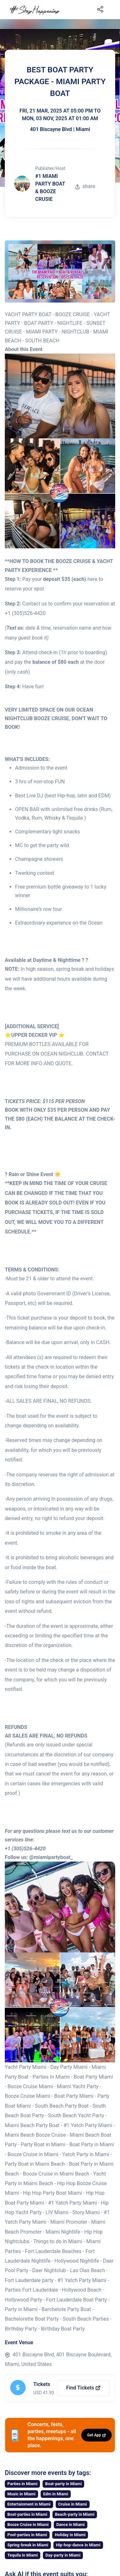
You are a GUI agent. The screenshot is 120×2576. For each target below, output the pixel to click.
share (85, 186)
